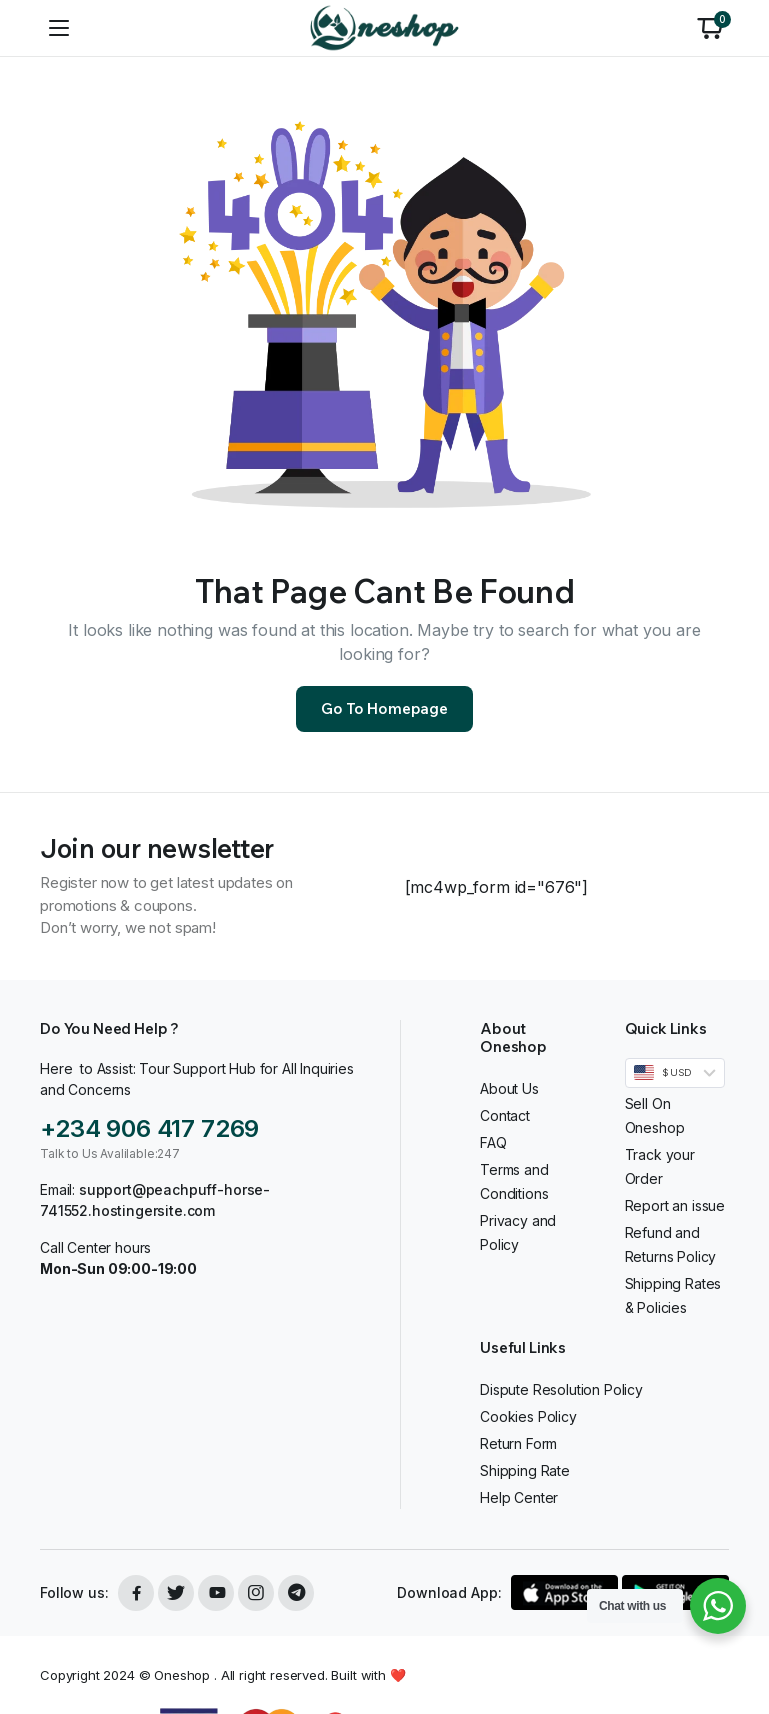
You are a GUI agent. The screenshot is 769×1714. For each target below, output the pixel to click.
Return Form (518, 1443)
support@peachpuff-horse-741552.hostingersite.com (155, 1200)
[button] (710, 28)
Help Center (519, 1497)
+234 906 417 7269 (149, 1128)
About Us (509, 1088)
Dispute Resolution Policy (561, 1389)
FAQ (493, 1142)
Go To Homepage (384, 708)
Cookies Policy (528, 1416)
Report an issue (675, 1205)
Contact (505, 1115)
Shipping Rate (525, 1470)
